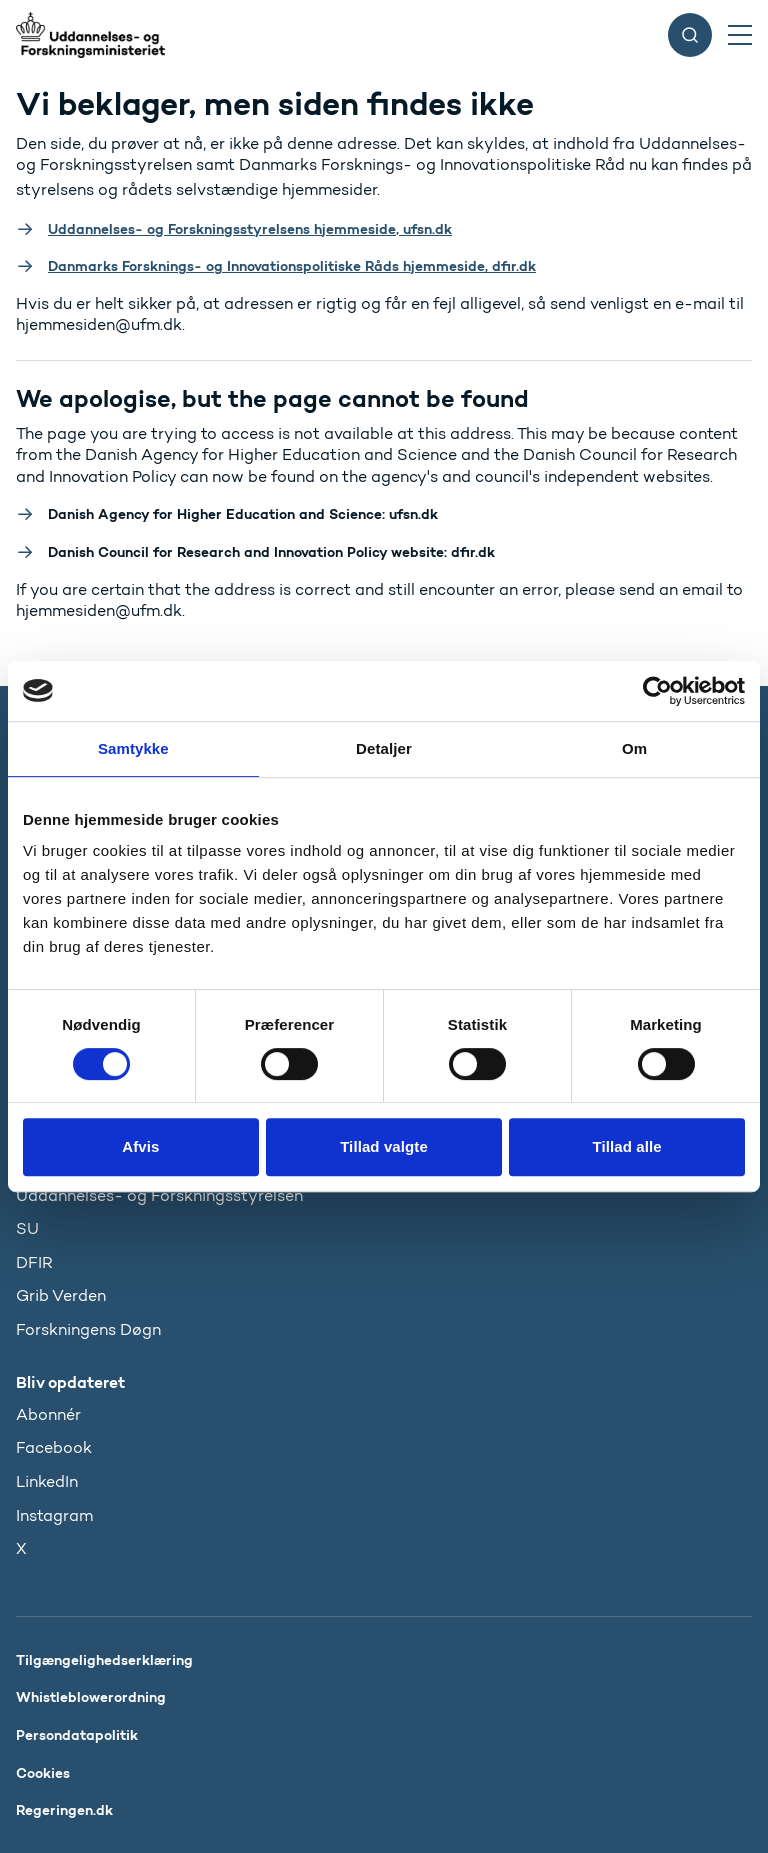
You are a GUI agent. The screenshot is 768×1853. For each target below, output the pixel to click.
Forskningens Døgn (88, 1329)
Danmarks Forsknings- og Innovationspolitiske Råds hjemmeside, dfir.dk (292, 266)
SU (27, 1228)
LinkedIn (47, 1481)
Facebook (54, 1447)
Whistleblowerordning (91, 1697)
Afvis (140, 1146)
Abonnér (48, 1414)
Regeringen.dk (64, 1810)
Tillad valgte (384, 1146)
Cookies (43, 1773)
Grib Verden (61, 1295)
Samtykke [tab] (133, 748)
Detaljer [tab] (384, 748)
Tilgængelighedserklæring (104, 1660)
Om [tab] (634, 748)
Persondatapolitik (77, 1735)
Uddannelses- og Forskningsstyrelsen (159, 1195)
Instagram (54, 1515)
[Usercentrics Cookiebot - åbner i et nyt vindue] (657, 691)
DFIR (34, 1262)
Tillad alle (627, 1146)
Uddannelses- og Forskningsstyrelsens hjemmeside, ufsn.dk (250, 229)
